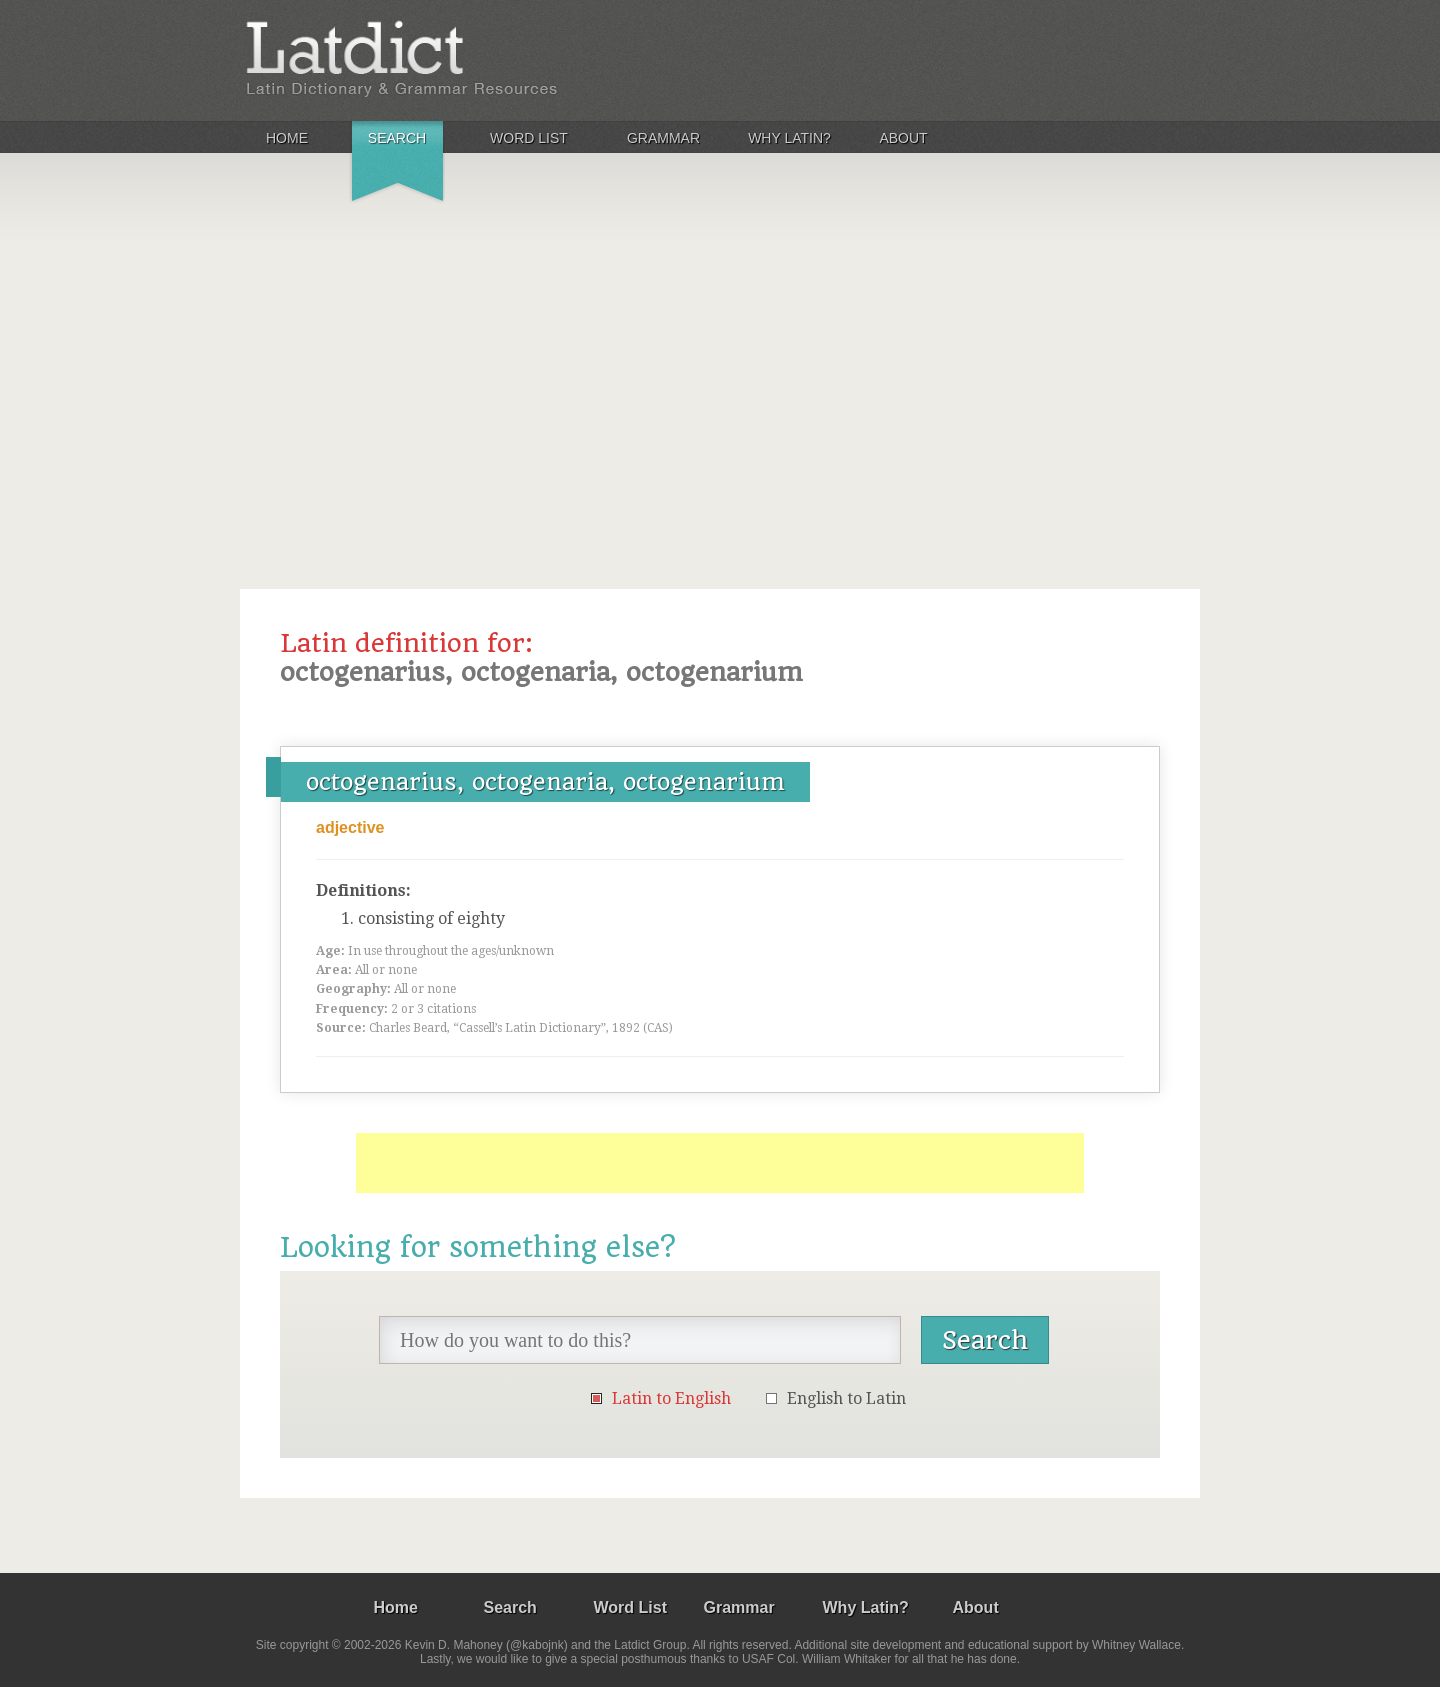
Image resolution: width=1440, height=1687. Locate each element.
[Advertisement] (720, 364)
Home (287, 138)
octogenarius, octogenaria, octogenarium (545, 782)
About (903, 138)
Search (397, 138)
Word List (529, 138)
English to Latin (846, 1398)
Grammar (663, 138)
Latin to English (671, 1398)
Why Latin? (789, 138)
